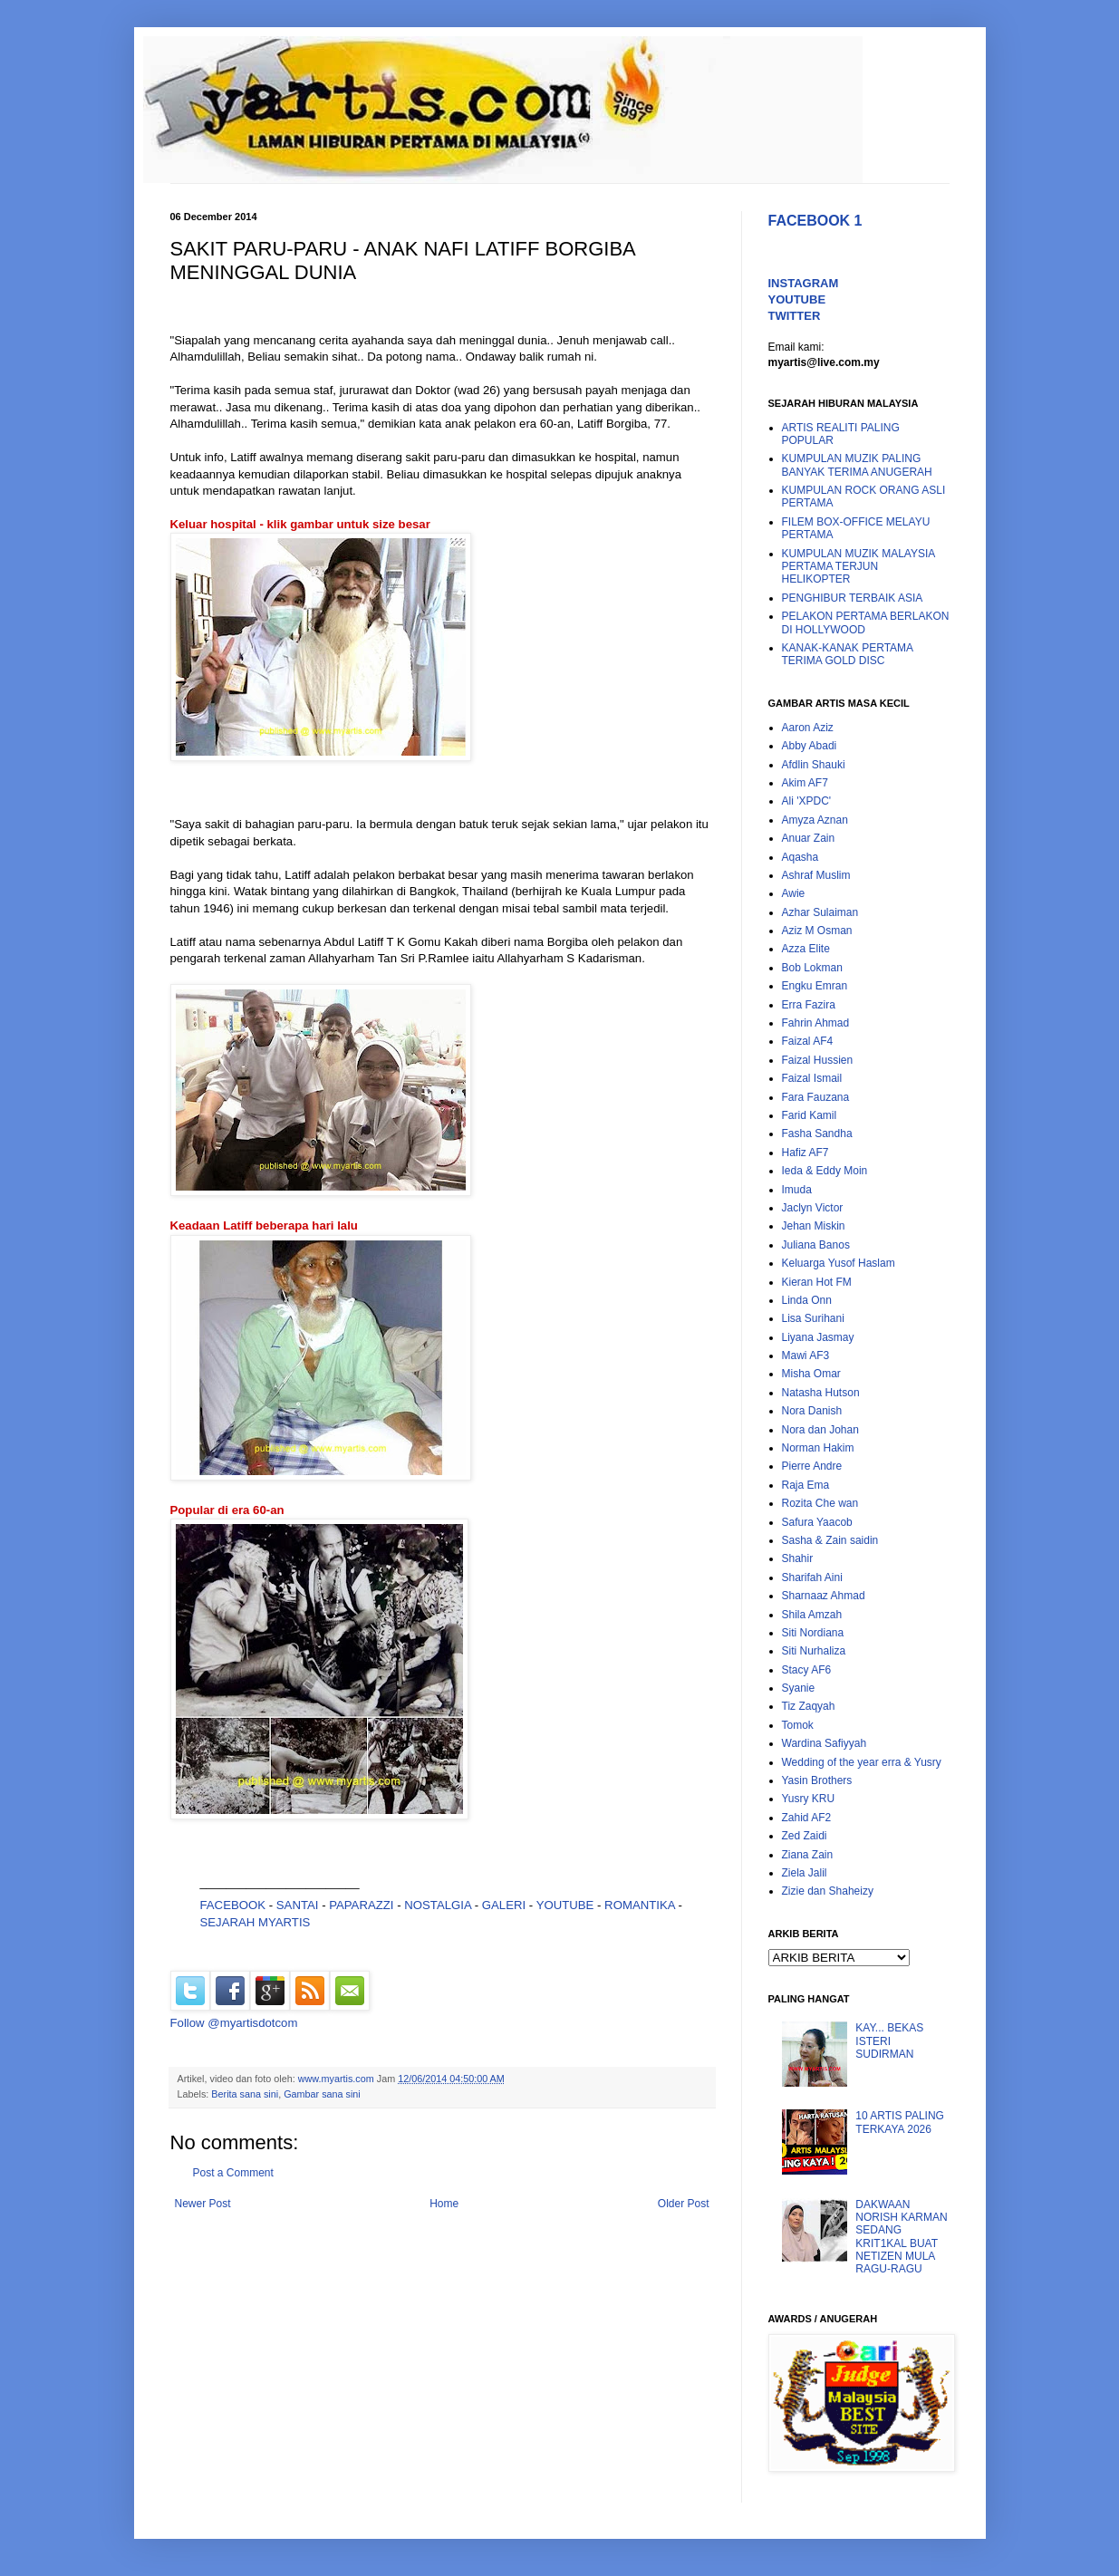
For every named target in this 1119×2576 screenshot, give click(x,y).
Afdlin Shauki (813, 764)
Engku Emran (815, 985)
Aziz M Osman (817, 930)
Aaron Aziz (808, 727)
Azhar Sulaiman (820, 912)
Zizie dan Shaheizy (827, 1891)
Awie (793, 893)
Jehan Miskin (813, 1226)
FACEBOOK (233, 1905)
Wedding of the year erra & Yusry (861, 1762)
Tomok (798, 1725)
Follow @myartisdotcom (234, 2023)
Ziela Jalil (804, 1873)
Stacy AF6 (807, 1670)
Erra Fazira (808, 1005)
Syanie (798, 1688)
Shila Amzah (812, 1614)
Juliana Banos (816, 1245)
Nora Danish (812, 1410)
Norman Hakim (818, 1448)
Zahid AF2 (807, 1817)
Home (443, 2203)
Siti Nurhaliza (814, 1651)
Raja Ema (806, 1485)
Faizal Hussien (818, 1060)
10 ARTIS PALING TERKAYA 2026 (899, 2122)
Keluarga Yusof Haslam (838, 1263)
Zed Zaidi (804, 1835)
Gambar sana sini (322, 2094)
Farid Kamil (809, 1115)
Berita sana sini (244, 2094)
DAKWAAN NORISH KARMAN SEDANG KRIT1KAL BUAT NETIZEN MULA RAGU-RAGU (901, 2237)
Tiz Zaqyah (808, 1706)
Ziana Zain (808, 1854)
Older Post (683, 2203)
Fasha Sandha (817, 1133)
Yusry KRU (808, 1798)
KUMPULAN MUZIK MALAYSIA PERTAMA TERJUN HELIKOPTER (858, 566)
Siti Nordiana (813, 1632)
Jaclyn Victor (813, 1207)
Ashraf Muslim (816, 875)
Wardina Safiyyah (824, 1743)
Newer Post (203, 2203)
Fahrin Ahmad (816, 1023)
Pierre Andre (812, 1466)
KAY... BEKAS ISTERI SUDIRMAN (889, 2040)
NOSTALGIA (437, 1905)
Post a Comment (233, 2172)
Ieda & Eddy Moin (825, 1170)
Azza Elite (806, 948)
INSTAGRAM (803, 283)
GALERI (504, 1905)
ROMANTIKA (639, 1905)
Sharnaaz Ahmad (823, 1595)
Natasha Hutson (821, 1392)
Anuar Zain (808, 838)
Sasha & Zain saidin (830, 1540)
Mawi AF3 (806, 1355)
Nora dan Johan (820, 1429)
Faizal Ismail (812, 1078)
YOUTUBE (565, 1905)
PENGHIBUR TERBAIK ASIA (852, 598)
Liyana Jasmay (818, 1337)
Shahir (798, 1558)
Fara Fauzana (816, 1097)
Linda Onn (807, 1300)
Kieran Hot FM (817, 1282)
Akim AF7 (805, 783)
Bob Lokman (812, 967)
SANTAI (299, 1905)
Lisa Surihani (813, 1318)
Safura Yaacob (817, 1522)
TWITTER (794, 316)
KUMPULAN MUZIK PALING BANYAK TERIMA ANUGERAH (857, 465)
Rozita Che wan (820, 1503)
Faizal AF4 (808, 1041)
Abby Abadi (809, 745)
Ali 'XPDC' (807, 801)
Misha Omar (811, 1373)
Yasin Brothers (817, 1780)
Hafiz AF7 (805, 1152)
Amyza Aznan (815, 820)
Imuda (797, 1189)
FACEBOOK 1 (815, 220)
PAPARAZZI (361, 1905)
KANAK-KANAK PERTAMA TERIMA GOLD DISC (847, 654)
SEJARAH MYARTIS (255, 1922)
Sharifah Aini (812, 1577)
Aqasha (800, 857)
